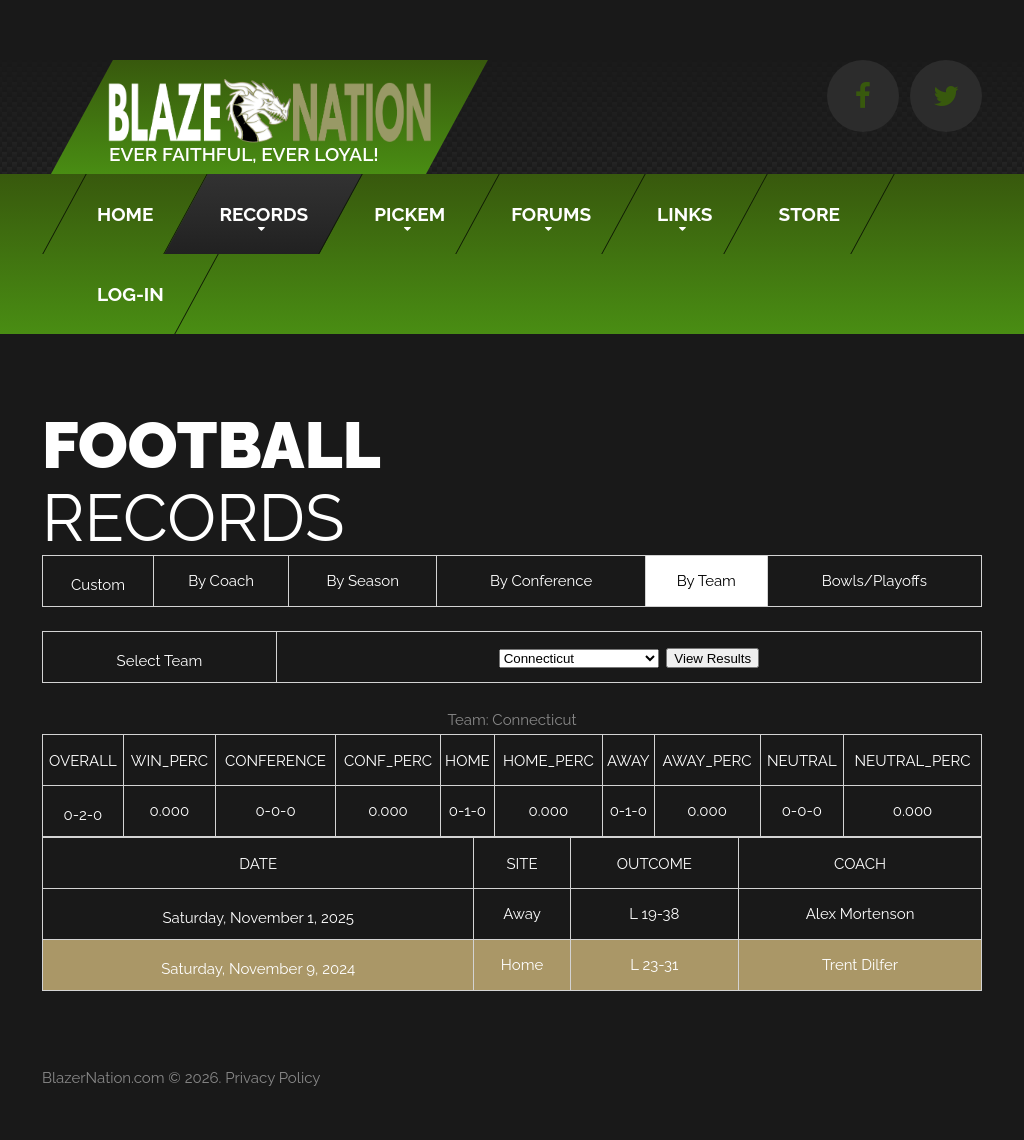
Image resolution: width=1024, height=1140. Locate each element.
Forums (551, 214)
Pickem (409, 214)
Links (684, 214)
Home (125, 214)
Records (263, 214)
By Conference (541, 581)
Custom (98, 585)
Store (810, 214)
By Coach (221, 581)
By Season (362, 581)
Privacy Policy (272, 1078)
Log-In (130, 294)
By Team (706, 581)
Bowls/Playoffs (874, 581)
